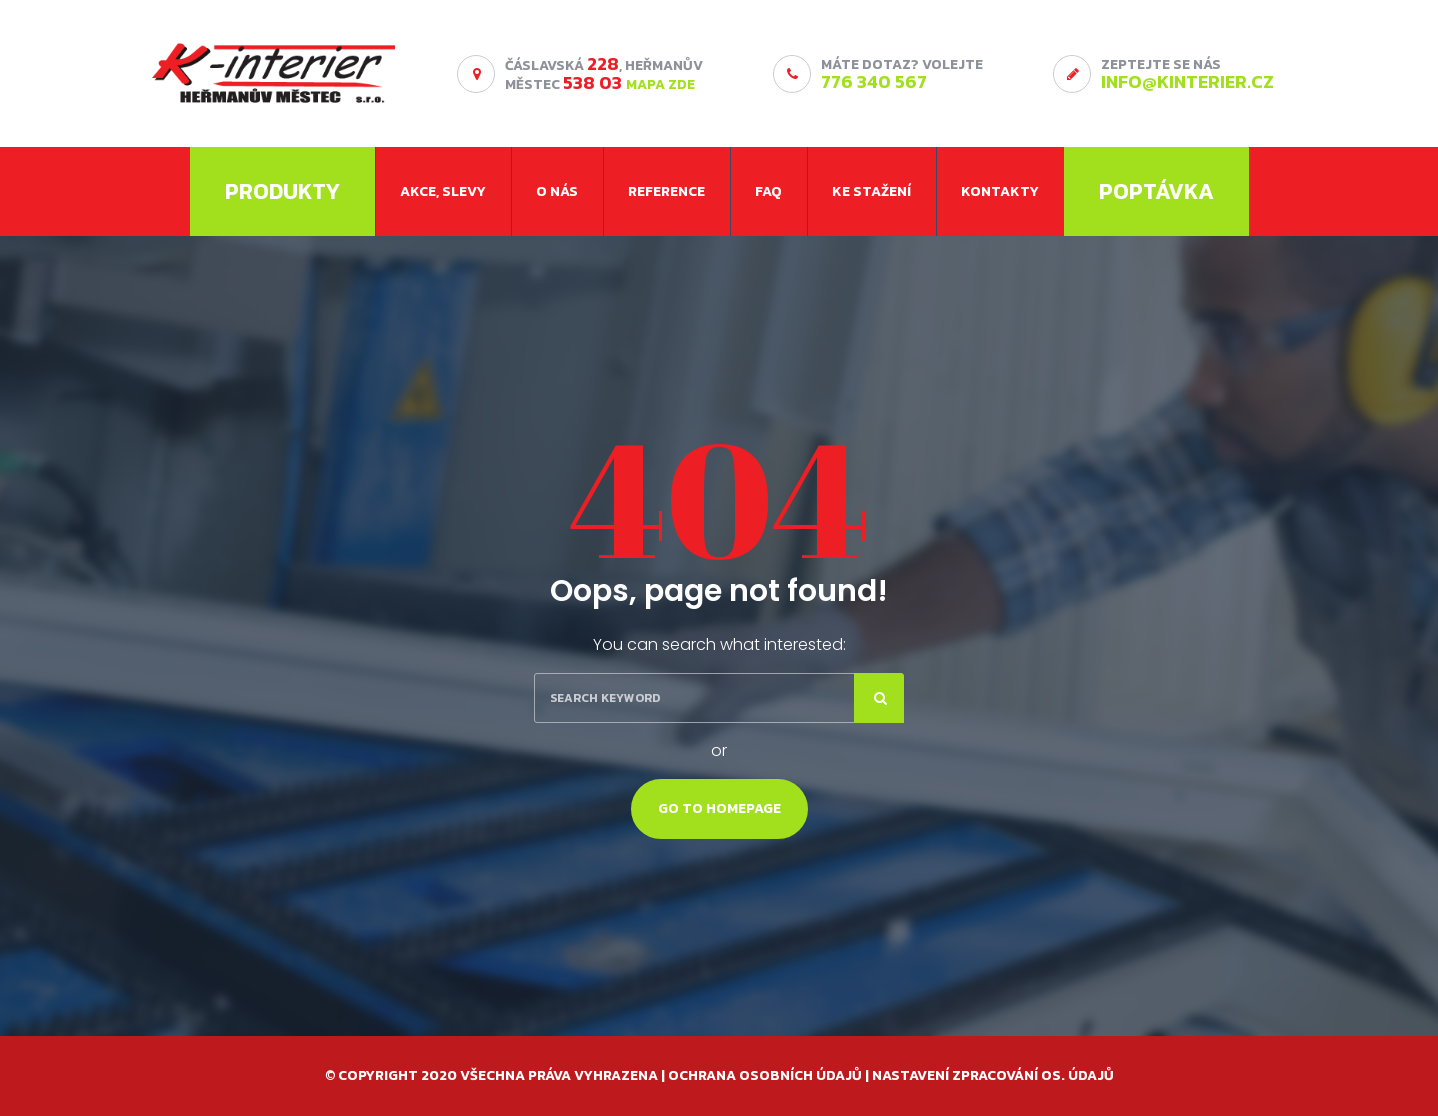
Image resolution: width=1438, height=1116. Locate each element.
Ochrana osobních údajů (765, 1075)
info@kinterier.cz (1187, 81)
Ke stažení (871, 191)
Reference (666, 191)
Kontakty (1000, 191)
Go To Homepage (719, 808)
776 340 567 (874, 81)
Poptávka (1156, 191)
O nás (557, 191)
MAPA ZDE (660, 84)
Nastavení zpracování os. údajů (993, 1075)
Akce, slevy (443, 191)
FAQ (768, 191)
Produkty (282, 191)
